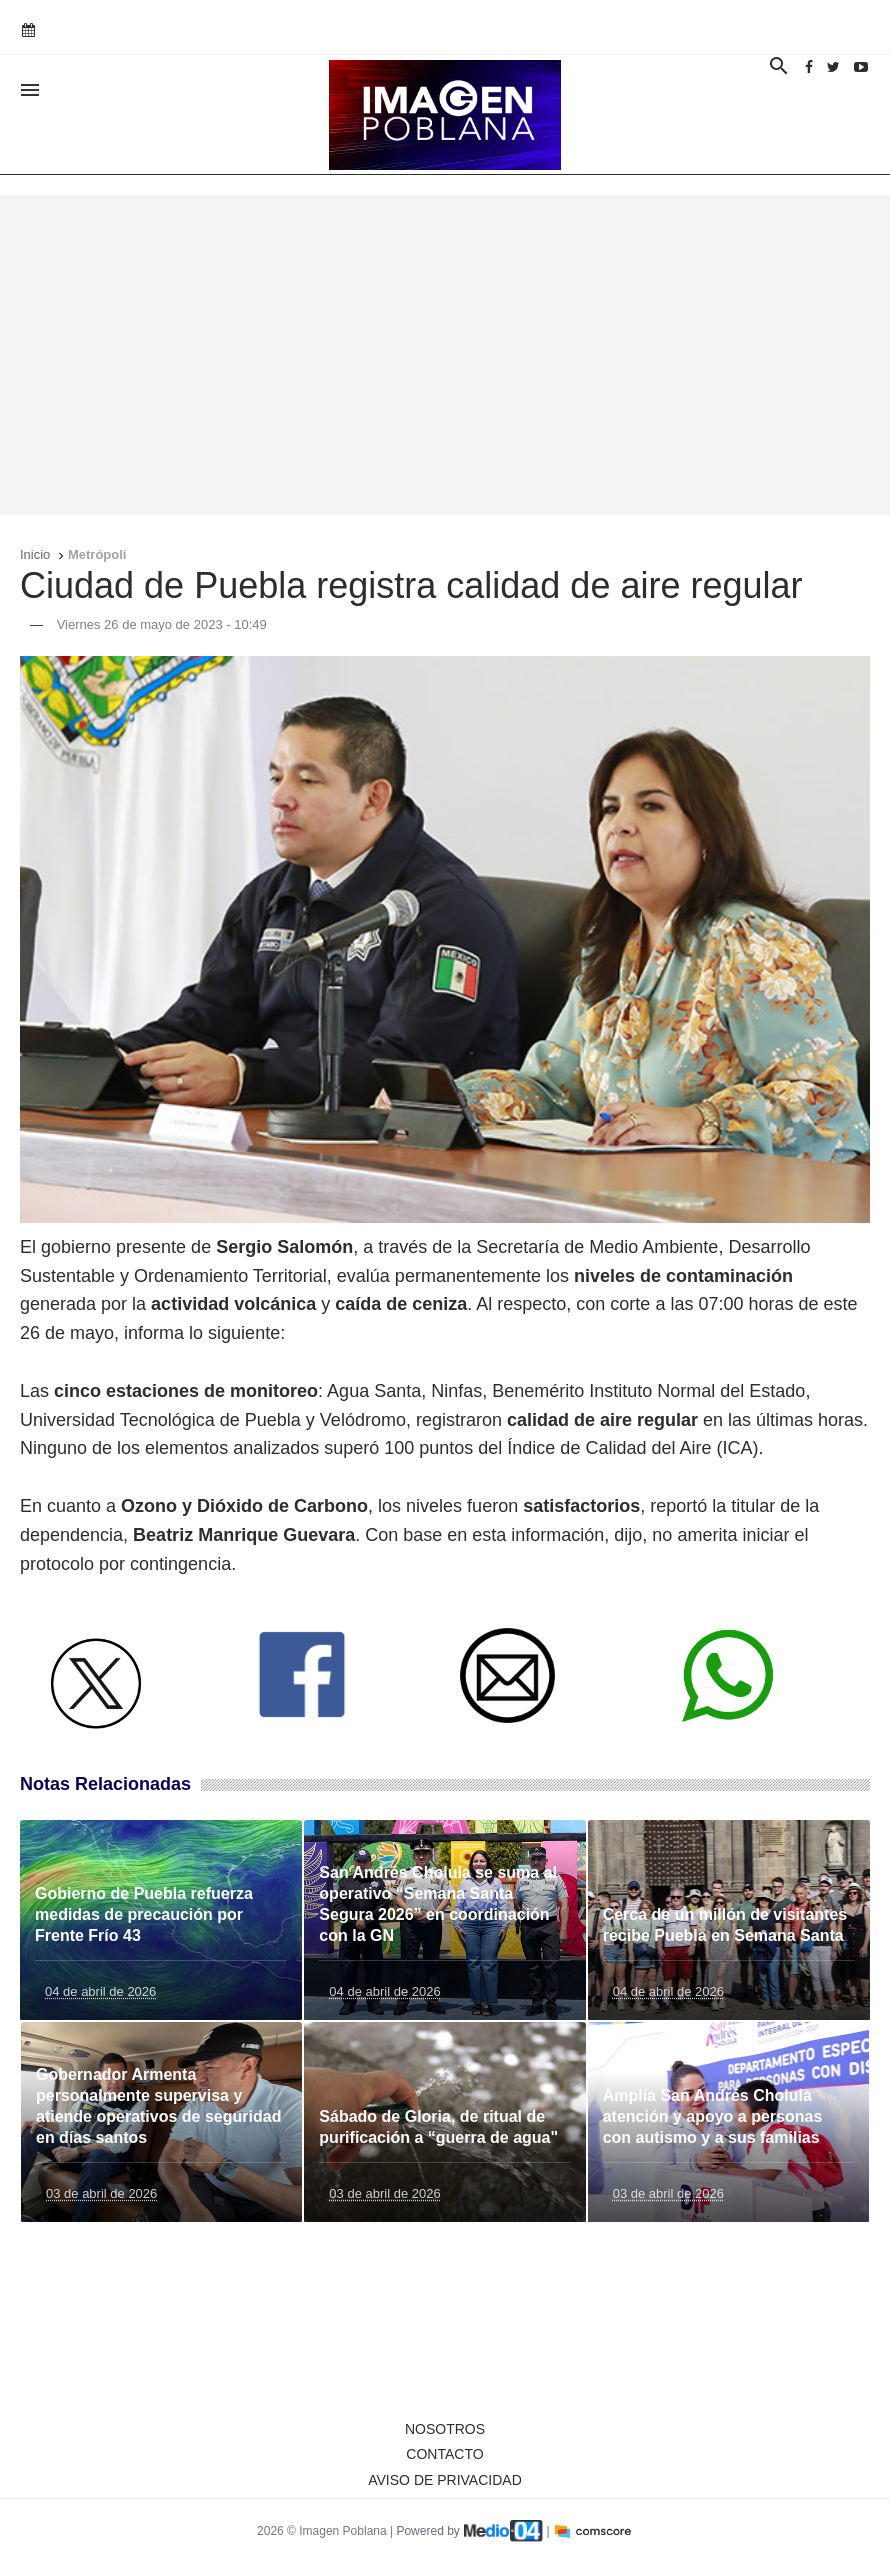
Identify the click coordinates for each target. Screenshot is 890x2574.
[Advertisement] (445, 355)
